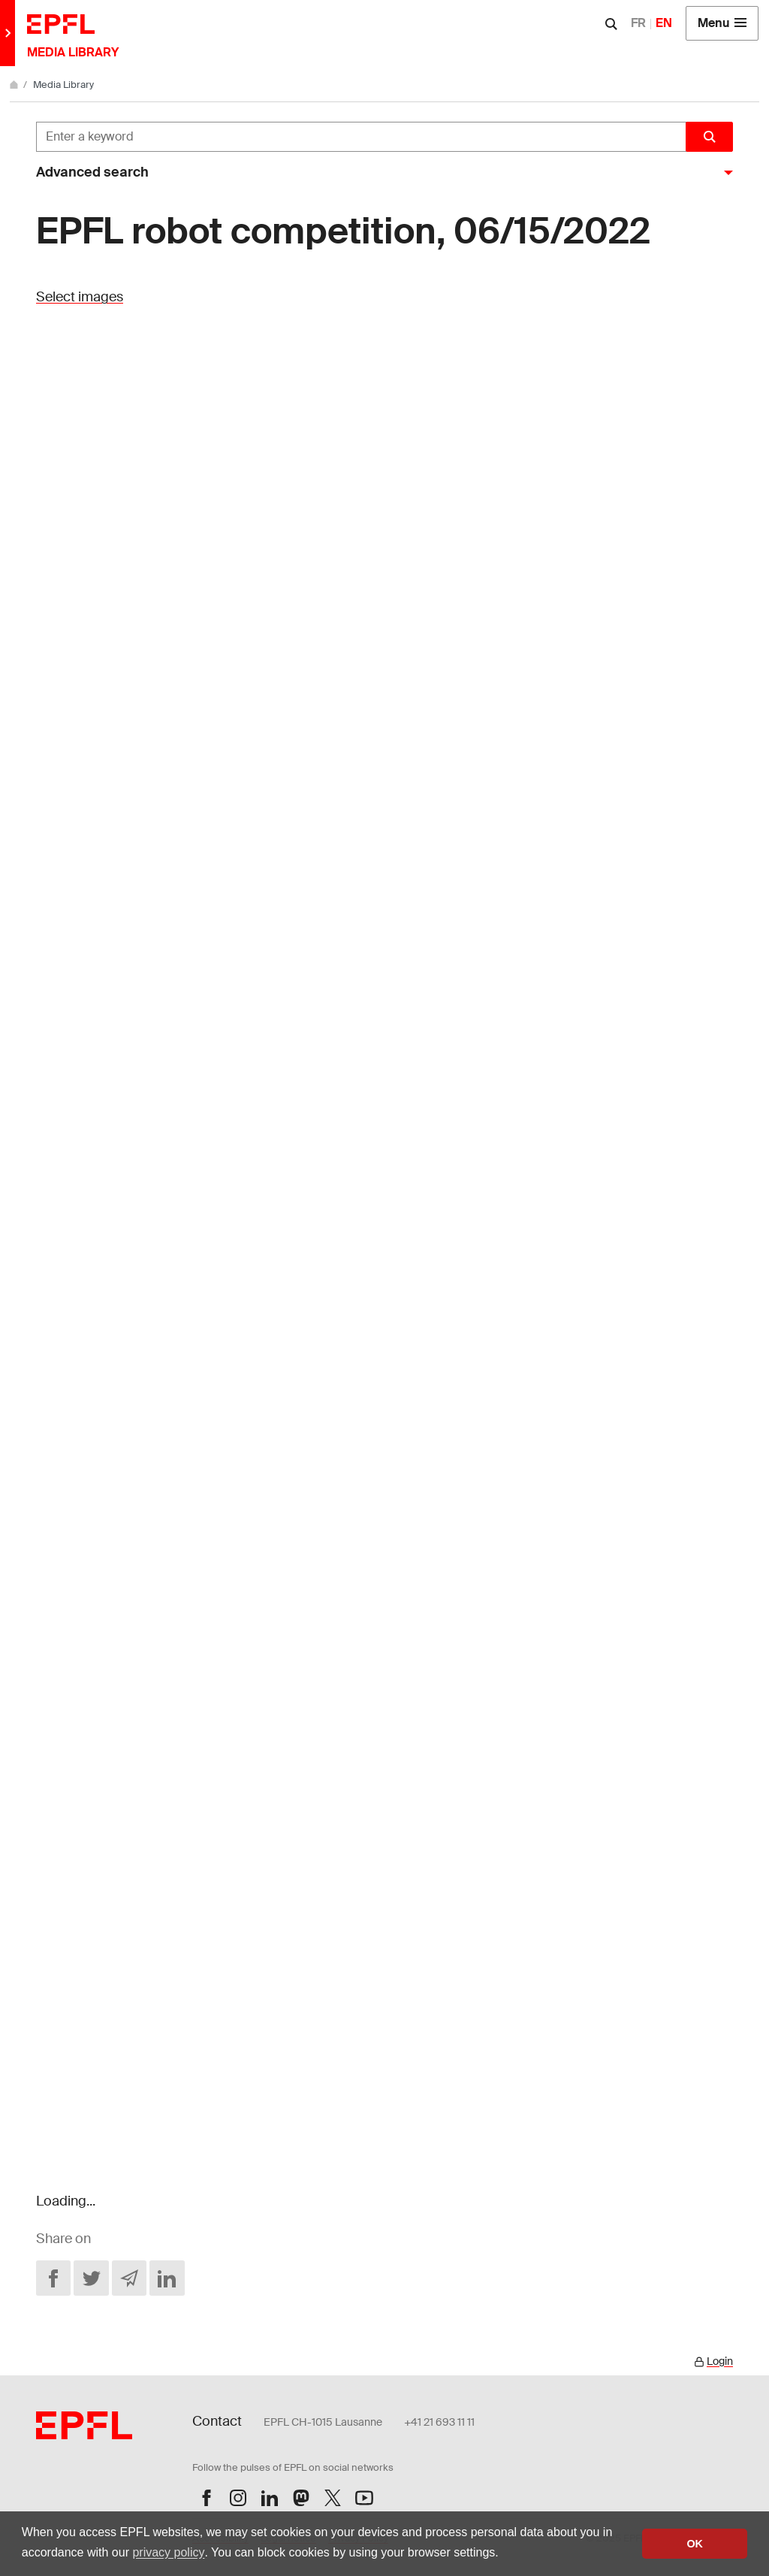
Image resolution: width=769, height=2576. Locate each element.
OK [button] (694, 2544)
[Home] (15, 84)
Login (720, 2361)
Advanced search (92, 172)
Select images (79, 297)
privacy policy (168, 2552)
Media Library (63, 84)
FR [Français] (638, 23)
